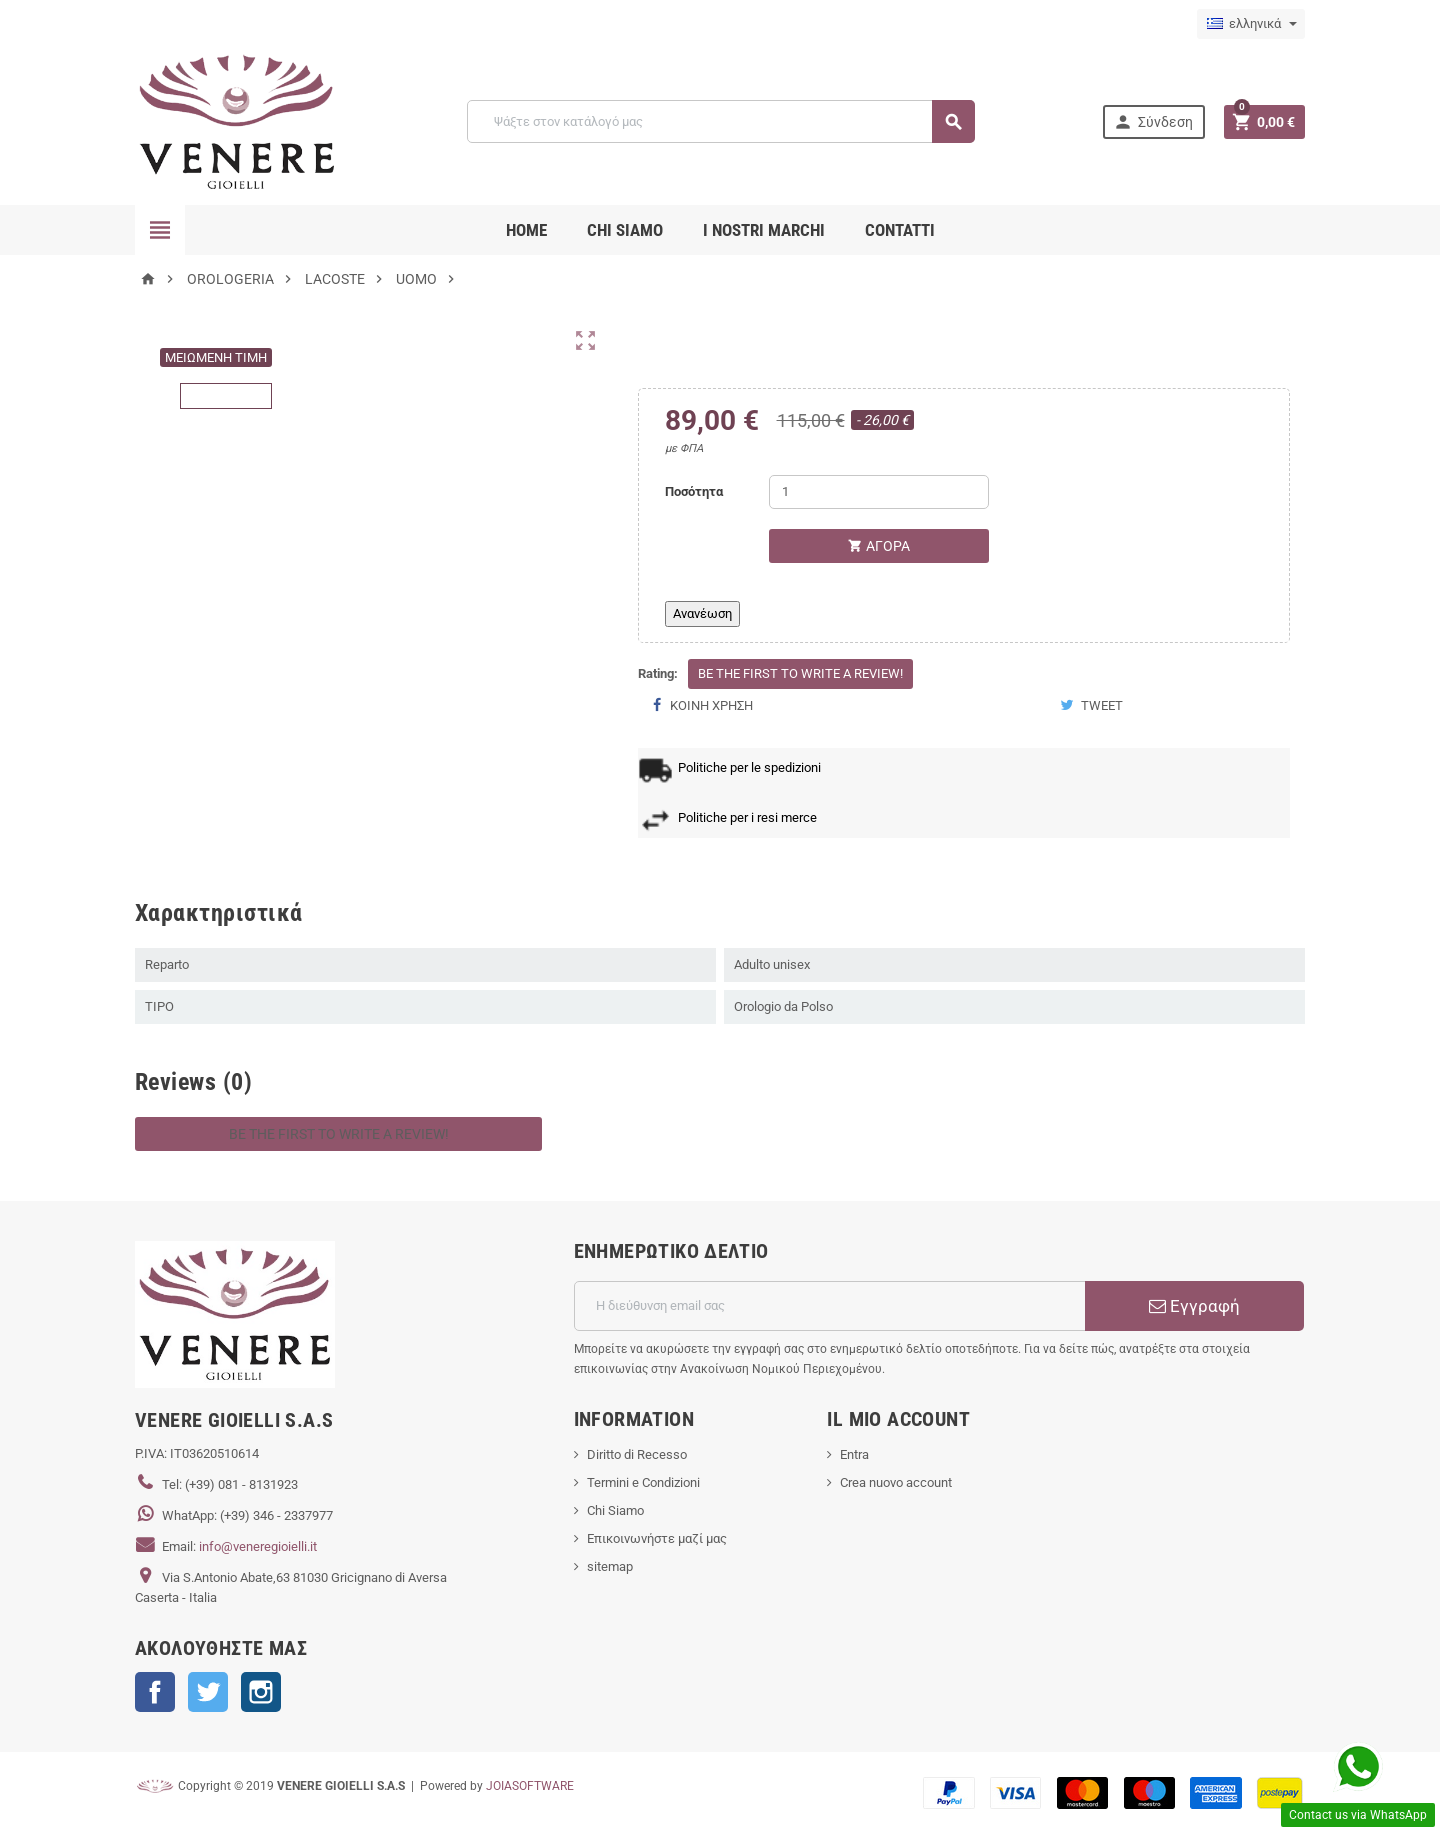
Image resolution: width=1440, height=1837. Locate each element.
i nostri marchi (764, 230)
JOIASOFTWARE (530, 1786)
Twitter (208, 1692)
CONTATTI (900, 230)
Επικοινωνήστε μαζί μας (657, 1538)
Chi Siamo (615, 1510)
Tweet (1091, 705)
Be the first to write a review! (800, 673)
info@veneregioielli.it (258, 1546)
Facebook (155, 1692)
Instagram (261, 1692)
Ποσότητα (694, 491)
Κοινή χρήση (703, 705)
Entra (854, 1454)
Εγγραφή (1194, 1306)
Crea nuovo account (896, 1482)
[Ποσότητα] (879, 492)
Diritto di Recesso (637, 1454)
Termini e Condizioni (643, 1482)
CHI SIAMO (625, 230)
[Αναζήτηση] (720, 121)
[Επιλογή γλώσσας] (1251, 24)
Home (526, 230)
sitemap (610, 1566)
